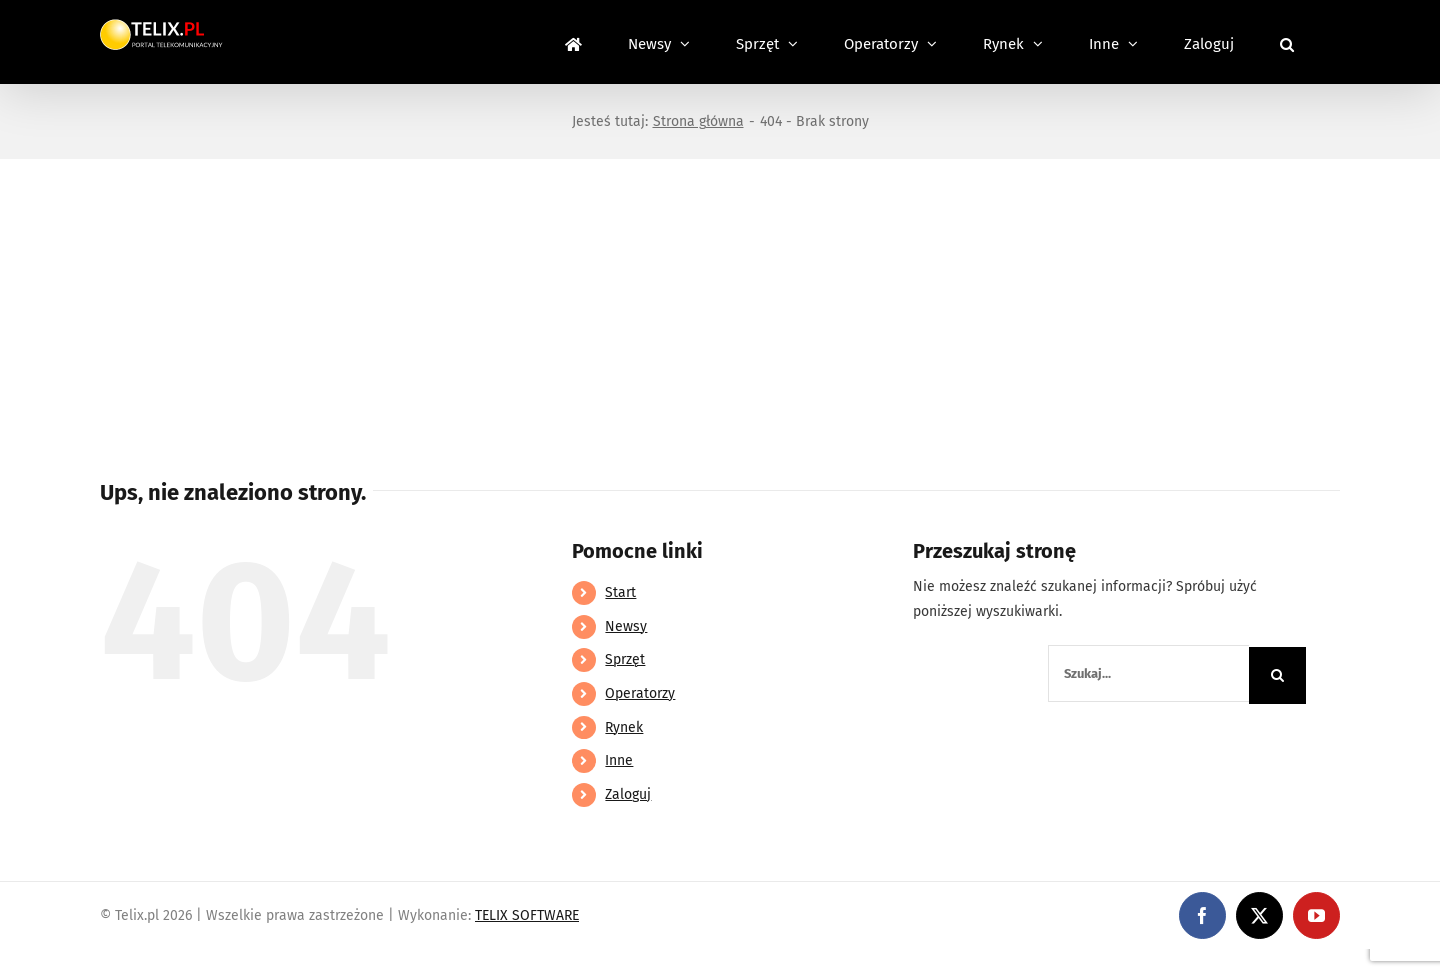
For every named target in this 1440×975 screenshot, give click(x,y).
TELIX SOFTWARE (527, 915)
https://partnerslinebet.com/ (371, 961)
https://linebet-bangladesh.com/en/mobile (137, 961)
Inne (619, 760)
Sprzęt (625, 659)
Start (620, 592)
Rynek (624, 727)
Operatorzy (640, 693)
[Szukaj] (1277, 675)
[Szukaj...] (1148, 673)
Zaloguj (628, 794)
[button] (1287, 42)
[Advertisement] (720, 309)
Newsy (626, 626)
